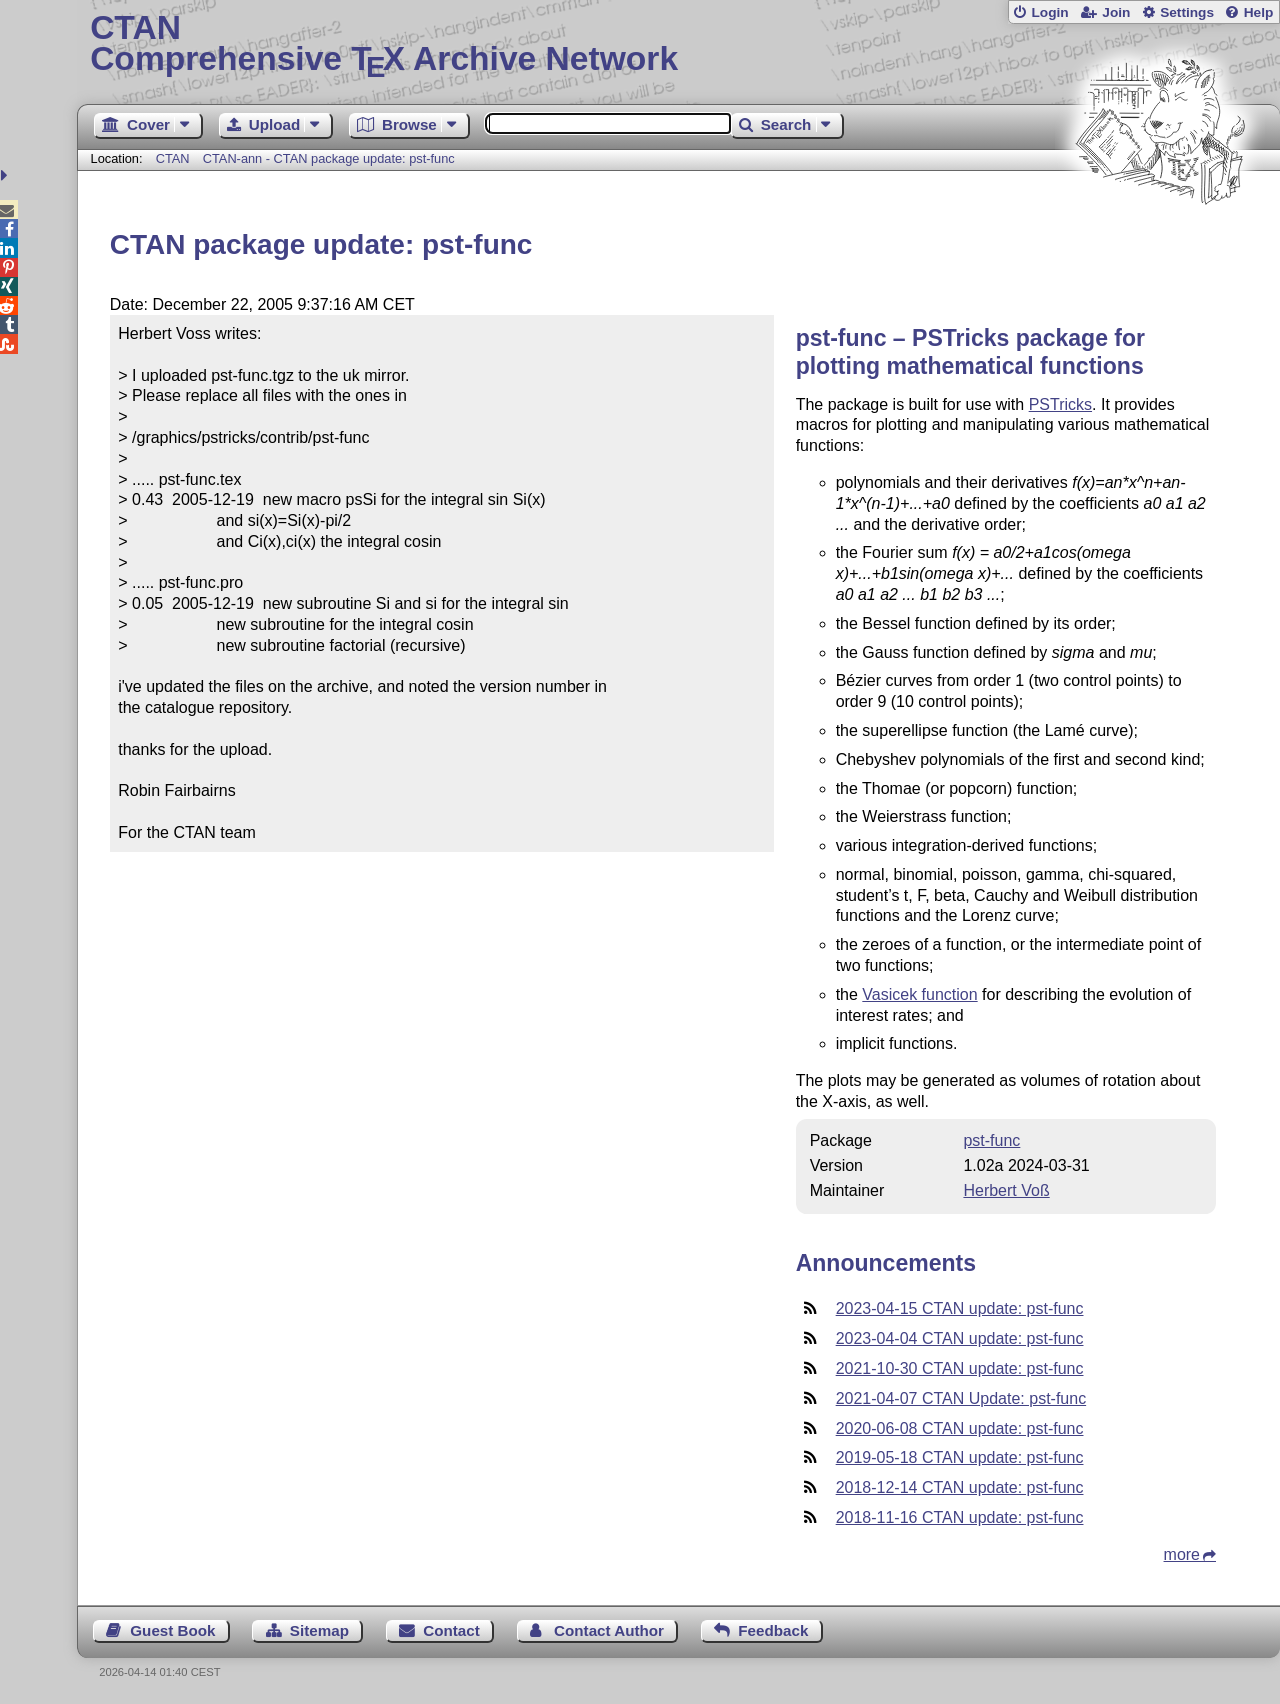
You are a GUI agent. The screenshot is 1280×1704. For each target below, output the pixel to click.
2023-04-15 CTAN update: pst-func (960, 1308)
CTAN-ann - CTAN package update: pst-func (329, 158)
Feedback (773, 1630)
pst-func (991, 1140)
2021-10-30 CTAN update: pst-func (960, 1368)
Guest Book (172, 1630)
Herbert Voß (1006, 1190)
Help (1259, 12)
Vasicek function (919, 994)
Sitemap (319, 1630)
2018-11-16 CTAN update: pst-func (960, 1517)
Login (1049, 12)
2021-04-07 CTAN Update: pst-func (961, 1398)
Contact (451, 1630)
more (1182, 1554)
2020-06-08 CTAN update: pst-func (960, 1428)
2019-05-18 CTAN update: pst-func (960, 1457)
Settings (1187, 12)
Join (1116, 12)
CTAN (173, 158)
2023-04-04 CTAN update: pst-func (960, 1338)
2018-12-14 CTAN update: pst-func (960, 1487)
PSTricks (1060, 404)
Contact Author (609, 1630)
